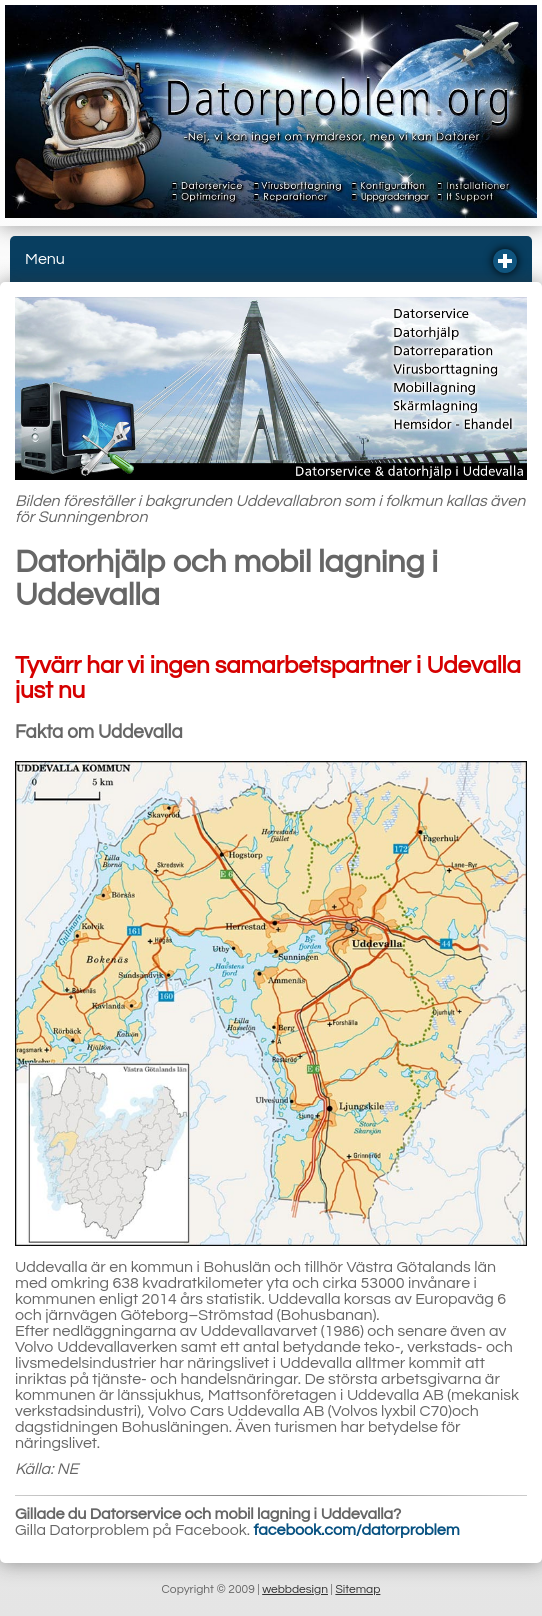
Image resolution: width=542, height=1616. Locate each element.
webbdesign (295, 1589)
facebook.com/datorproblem (357, 1530)
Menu (263, 261)
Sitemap (357, 1589)
